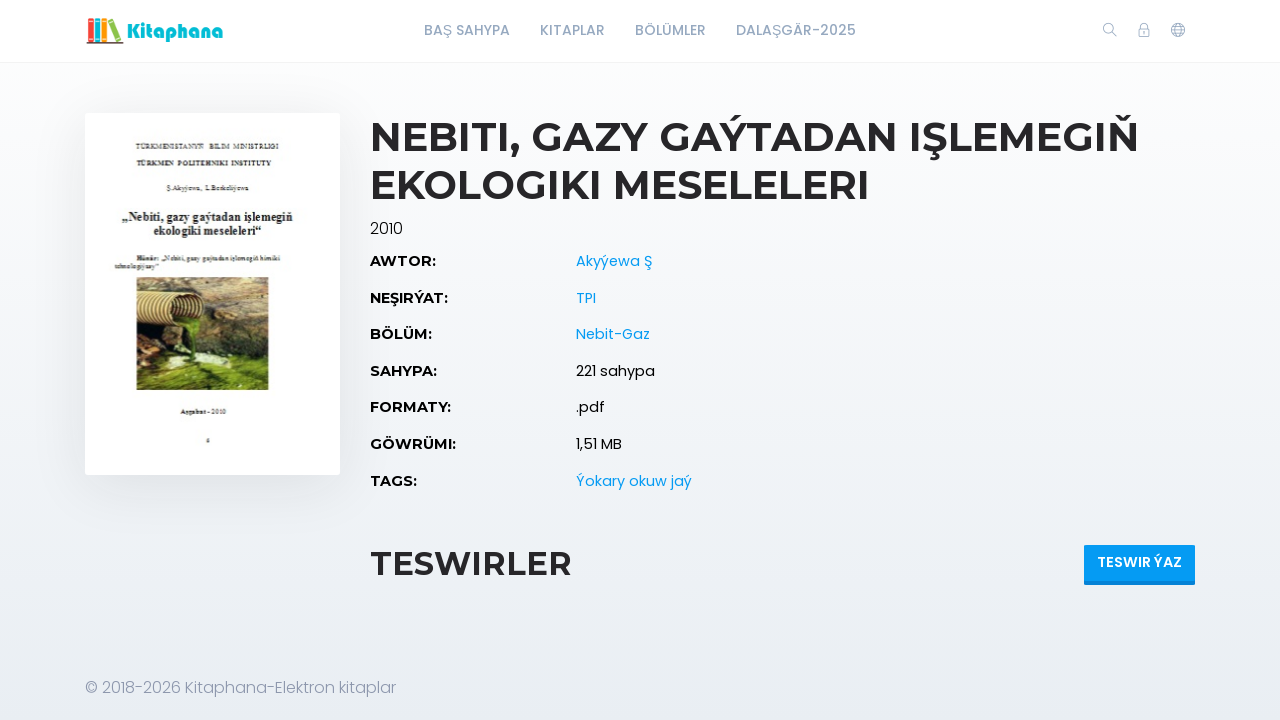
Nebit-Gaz (613, 334)
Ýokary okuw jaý (634, 481)
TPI (586, 298)
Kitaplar (572, 30)
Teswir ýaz (1139, 562)
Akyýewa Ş (614, 261)
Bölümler (670, 30)
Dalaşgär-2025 (796, 30)
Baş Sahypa (467, 30)
